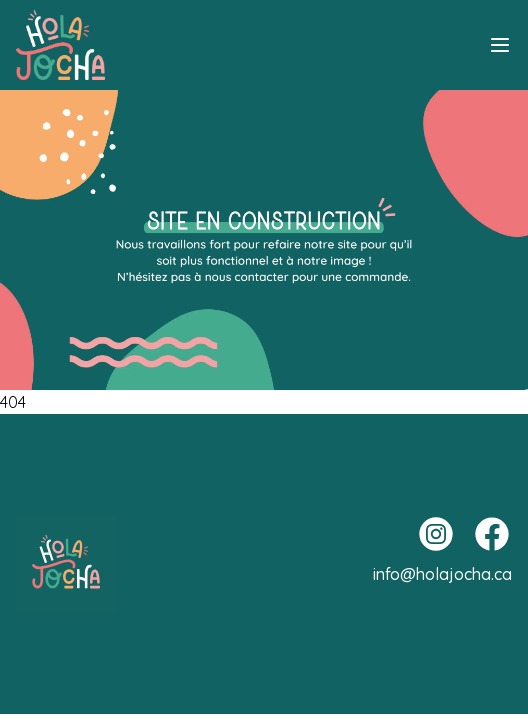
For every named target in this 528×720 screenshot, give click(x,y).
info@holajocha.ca (442, 574)
